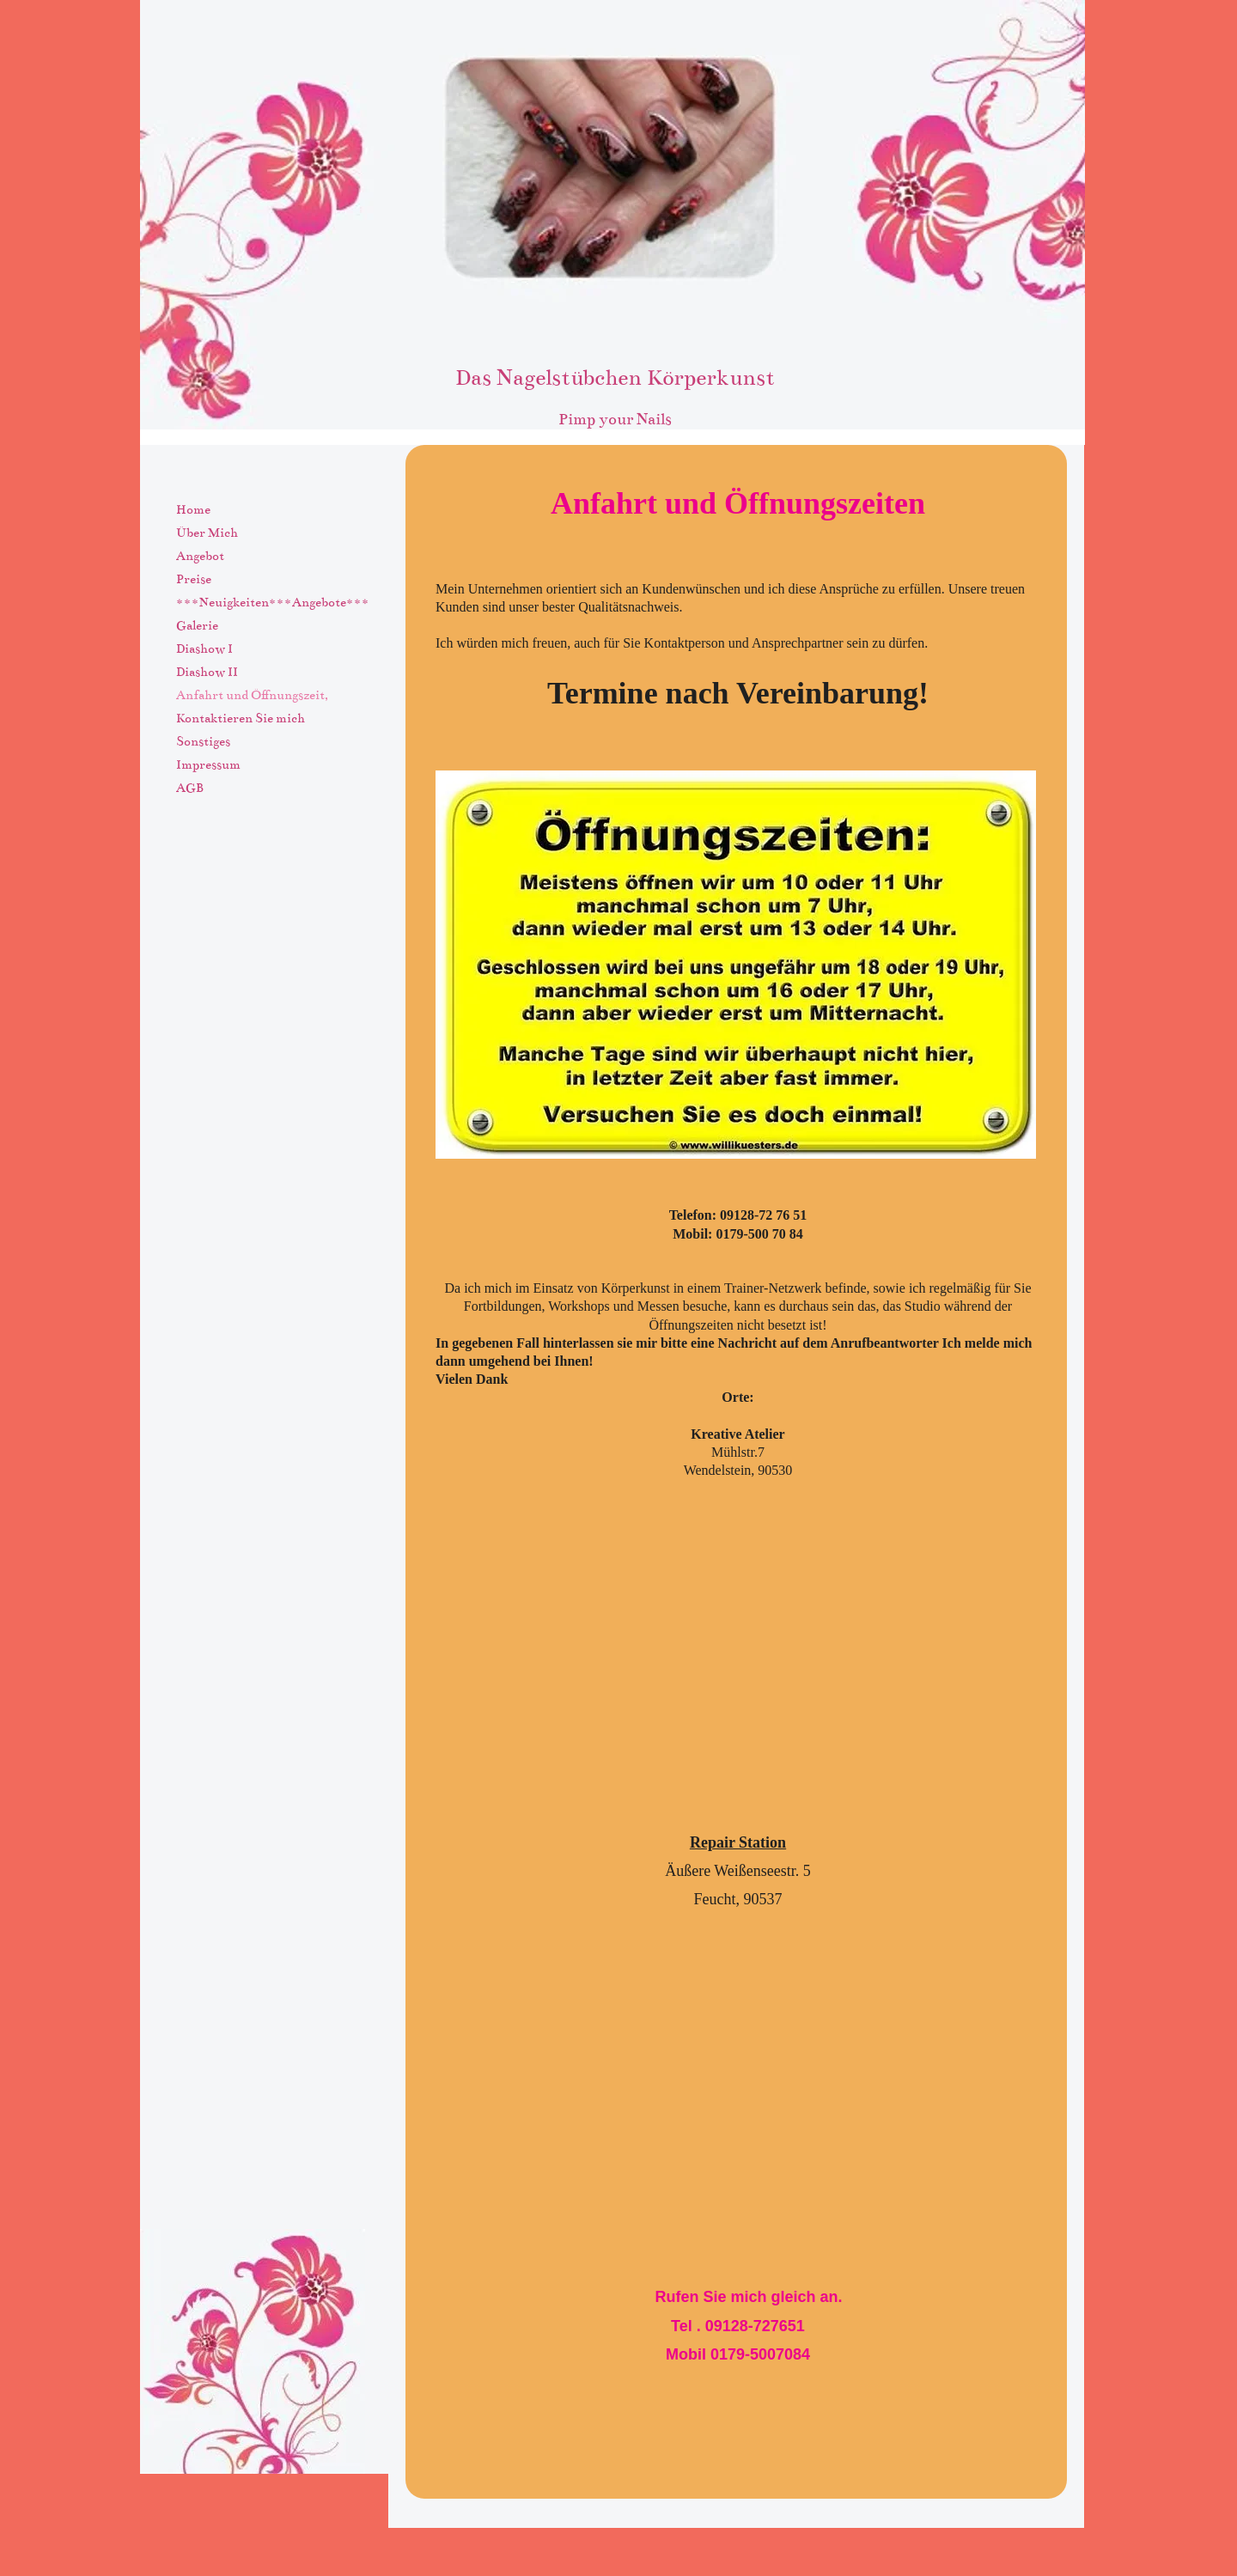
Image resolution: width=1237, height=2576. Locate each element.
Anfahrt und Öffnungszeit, (252, 695)
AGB (190, 787)
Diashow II (207, 671)
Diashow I (204, 648)
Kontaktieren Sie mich (240, 718)
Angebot (200, 555)
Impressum (208, 764)
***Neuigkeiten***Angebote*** (272, 602)
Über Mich (207, 532)
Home (193, 509)
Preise (193, 579)
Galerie (197, 625)
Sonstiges (203, 741)
